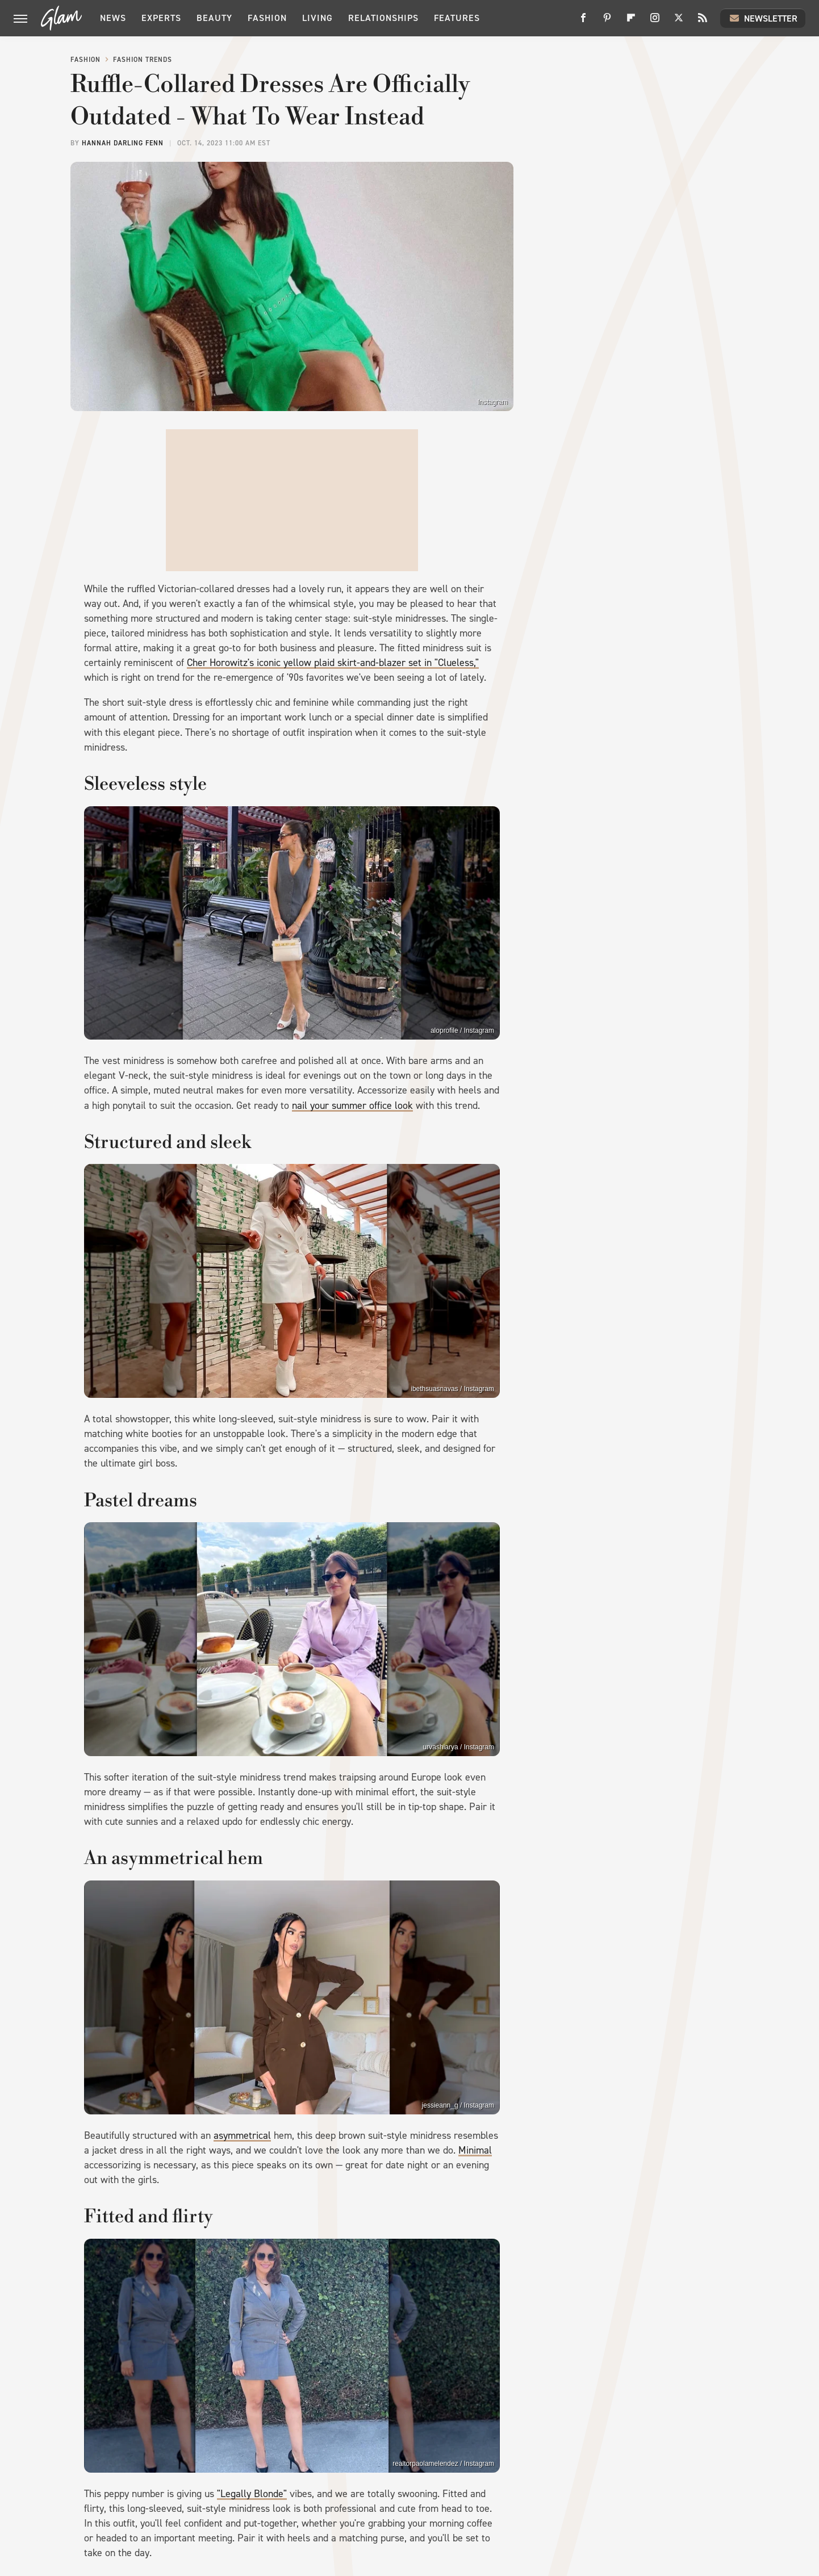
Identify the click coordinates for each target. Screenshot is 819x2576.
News (113, 18)
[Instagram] (655, 22)
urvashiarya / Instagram (458, 1747)
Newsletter (762, 18)
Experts (161, 18)
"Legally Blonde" (252, 2493)
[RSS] (702, 22)
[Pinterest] (607, 22)
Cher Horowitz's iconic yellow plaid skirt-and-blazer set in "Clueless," (333, 662)
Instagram (493, 402)
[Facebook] (583, 22)
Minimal (475, 2150)
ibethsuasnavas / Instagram (452, 1388)
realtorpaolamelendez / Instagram (443, 2463)
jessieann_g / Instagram (458, 2105)
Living (317, 18)
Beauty (214, 18)
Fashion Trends (142, 59)
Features (457, 18)
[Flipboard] (631, 22)
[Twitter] (678, 22)
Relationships (383, 18)
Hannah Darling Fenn (123, 143)
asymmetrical (242, 2135)
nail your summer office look (352, 1105)
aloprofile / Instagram (462, 1030)
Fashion (267, 18)
